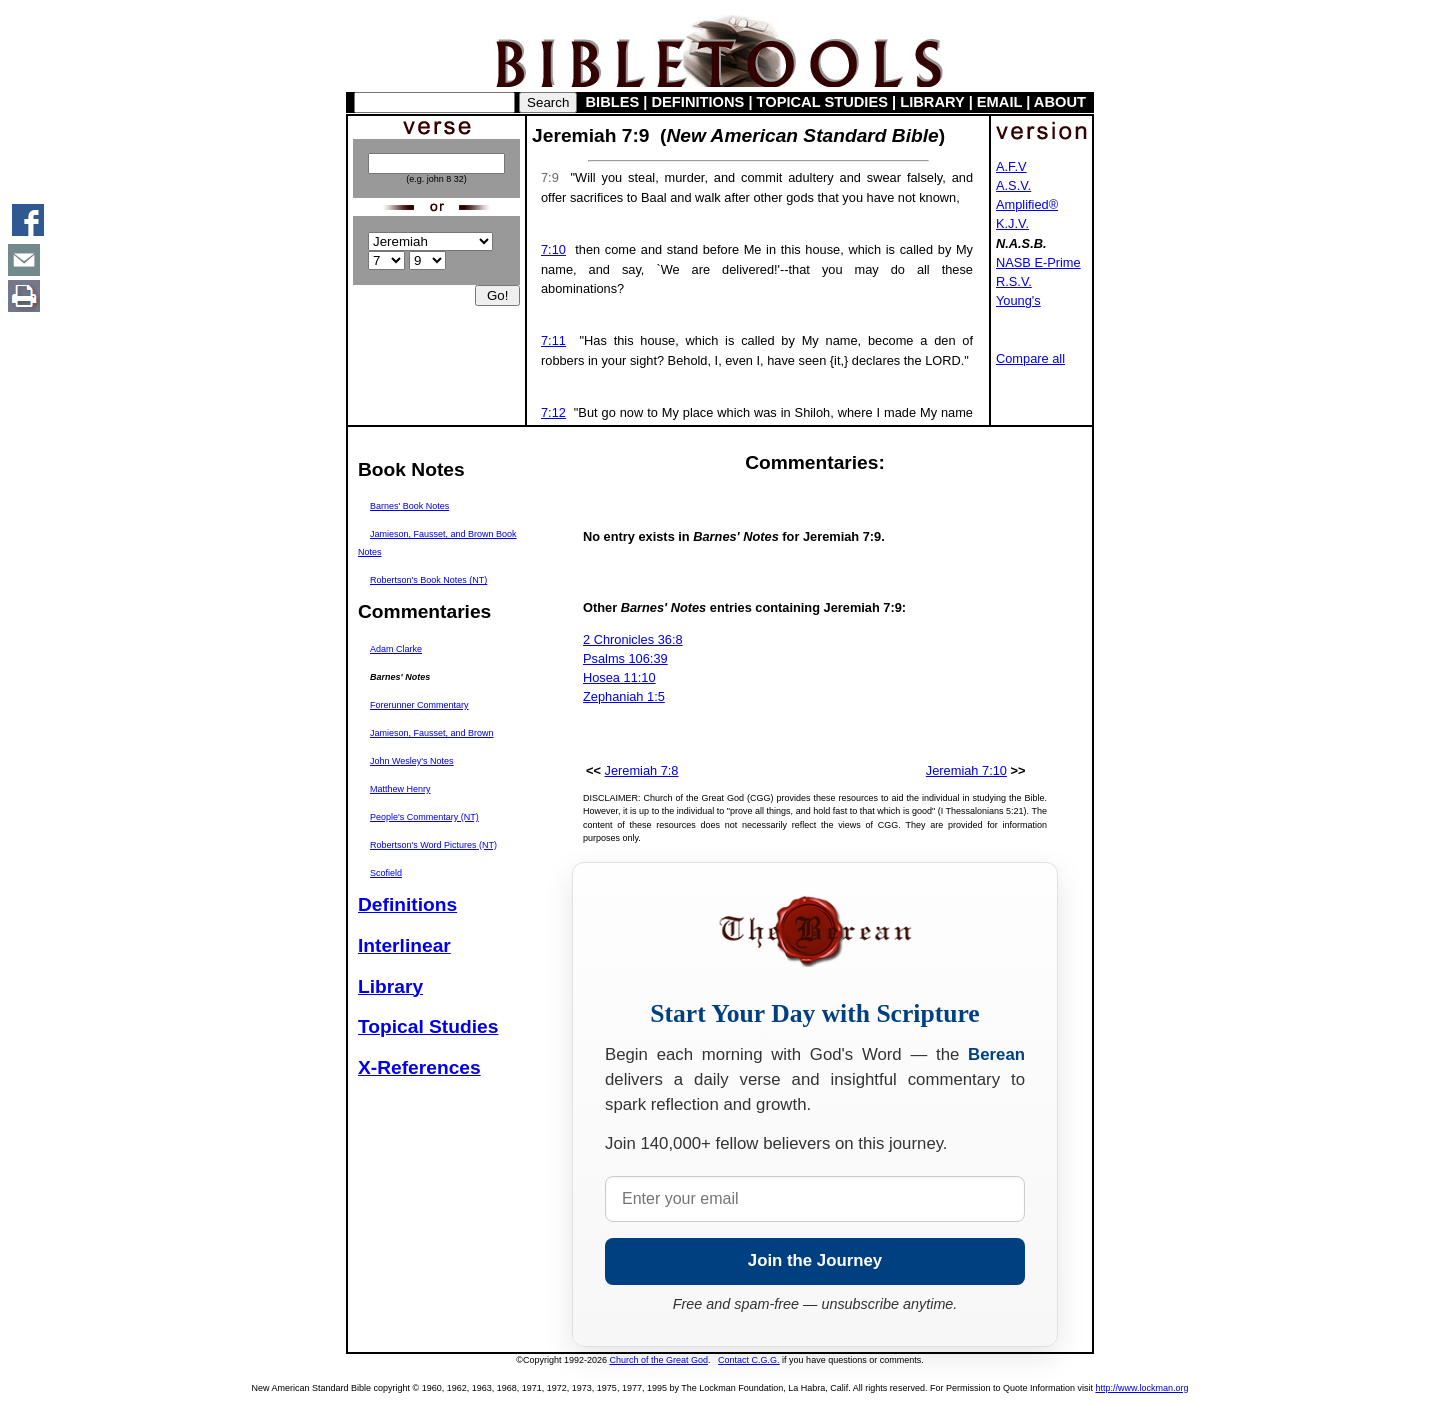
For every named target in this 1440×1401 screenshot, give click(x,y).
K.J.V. (1012, 223)
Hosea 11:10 (619, 677)
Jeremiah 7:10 (966, 770)
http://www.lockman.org (1141, 1388)
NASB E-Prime (1038, 262)
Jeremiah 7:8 (642, 770)
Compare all (1030, 358)
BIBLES (613, 102)
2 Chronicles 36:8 (633, 639)
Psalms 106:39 (625, 658)
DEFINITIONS (698, 102)
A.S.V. (1013, 185)
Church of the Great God (659, 1360)
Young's (1018, 300)
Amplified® (1027, 204)
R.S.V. (1014, 281)
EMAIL (999, 102)
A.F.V (1011, 166)
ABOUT (1060, 102)
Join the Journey (815, 1260)
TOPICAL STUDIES (822, 102)
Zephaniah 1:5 (624, 696)
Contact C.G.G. (749, 1360)
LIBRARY (932, 102)
